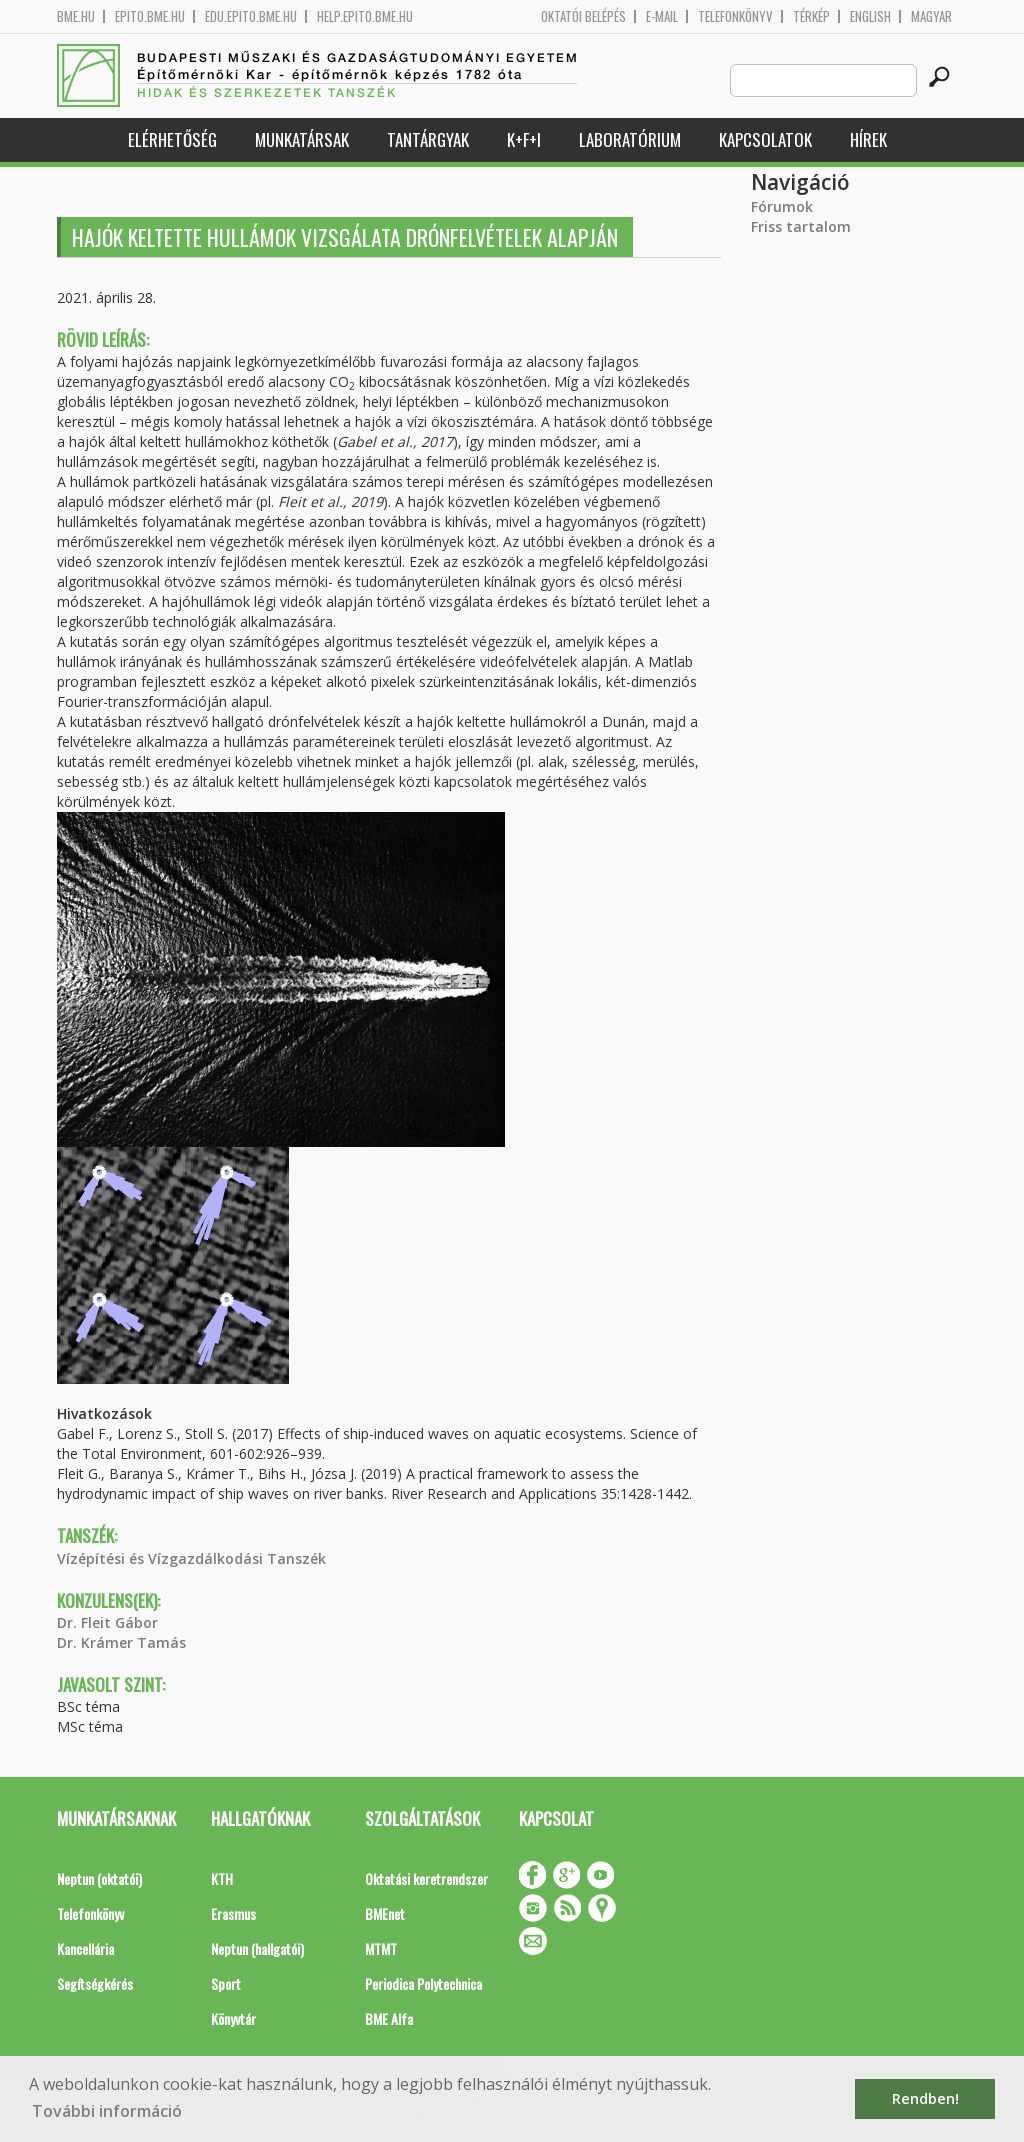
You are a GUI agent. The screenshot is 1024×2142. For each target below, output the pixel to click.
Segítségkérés (95, 1983)
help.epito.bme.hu (365, 16)
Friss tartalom (801, 226)
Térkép (811, 16)
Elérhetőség (172, 139)
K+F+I (524, 139)
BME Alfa (389, 2018)
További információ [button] (107, 2111)
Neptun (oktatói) (99, 1878)
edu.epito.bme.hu (251, 16)
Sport (226, 1983)
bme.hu (76, 16)
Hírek (868, 139)
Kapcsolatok (765, 139)
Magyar (931, 16)
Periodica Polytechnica (423, 1983)
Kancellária (85, 1948)
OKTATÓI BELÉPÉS (583, 16)
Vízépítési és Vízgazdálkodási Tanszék (191, 1558)
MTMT (381, 1948)
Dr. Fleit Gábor (107, 1622)
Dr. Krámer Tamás (121, 1642)
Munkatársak (302, 139)
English (870, 16)
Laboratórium (630, 139)
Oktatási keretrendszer (426, 1878)
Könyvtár (233, 2018)
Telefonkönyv (735, 16)
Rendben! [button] (925, 2098)
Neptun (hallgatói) (257, 1948)
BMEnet (385, 1913)
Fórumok (782, 206)
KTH (222, 1878)
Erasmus (233, 1913)
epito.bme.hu (150, 16)
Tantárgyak (428, 139)
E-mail (662, 16)
